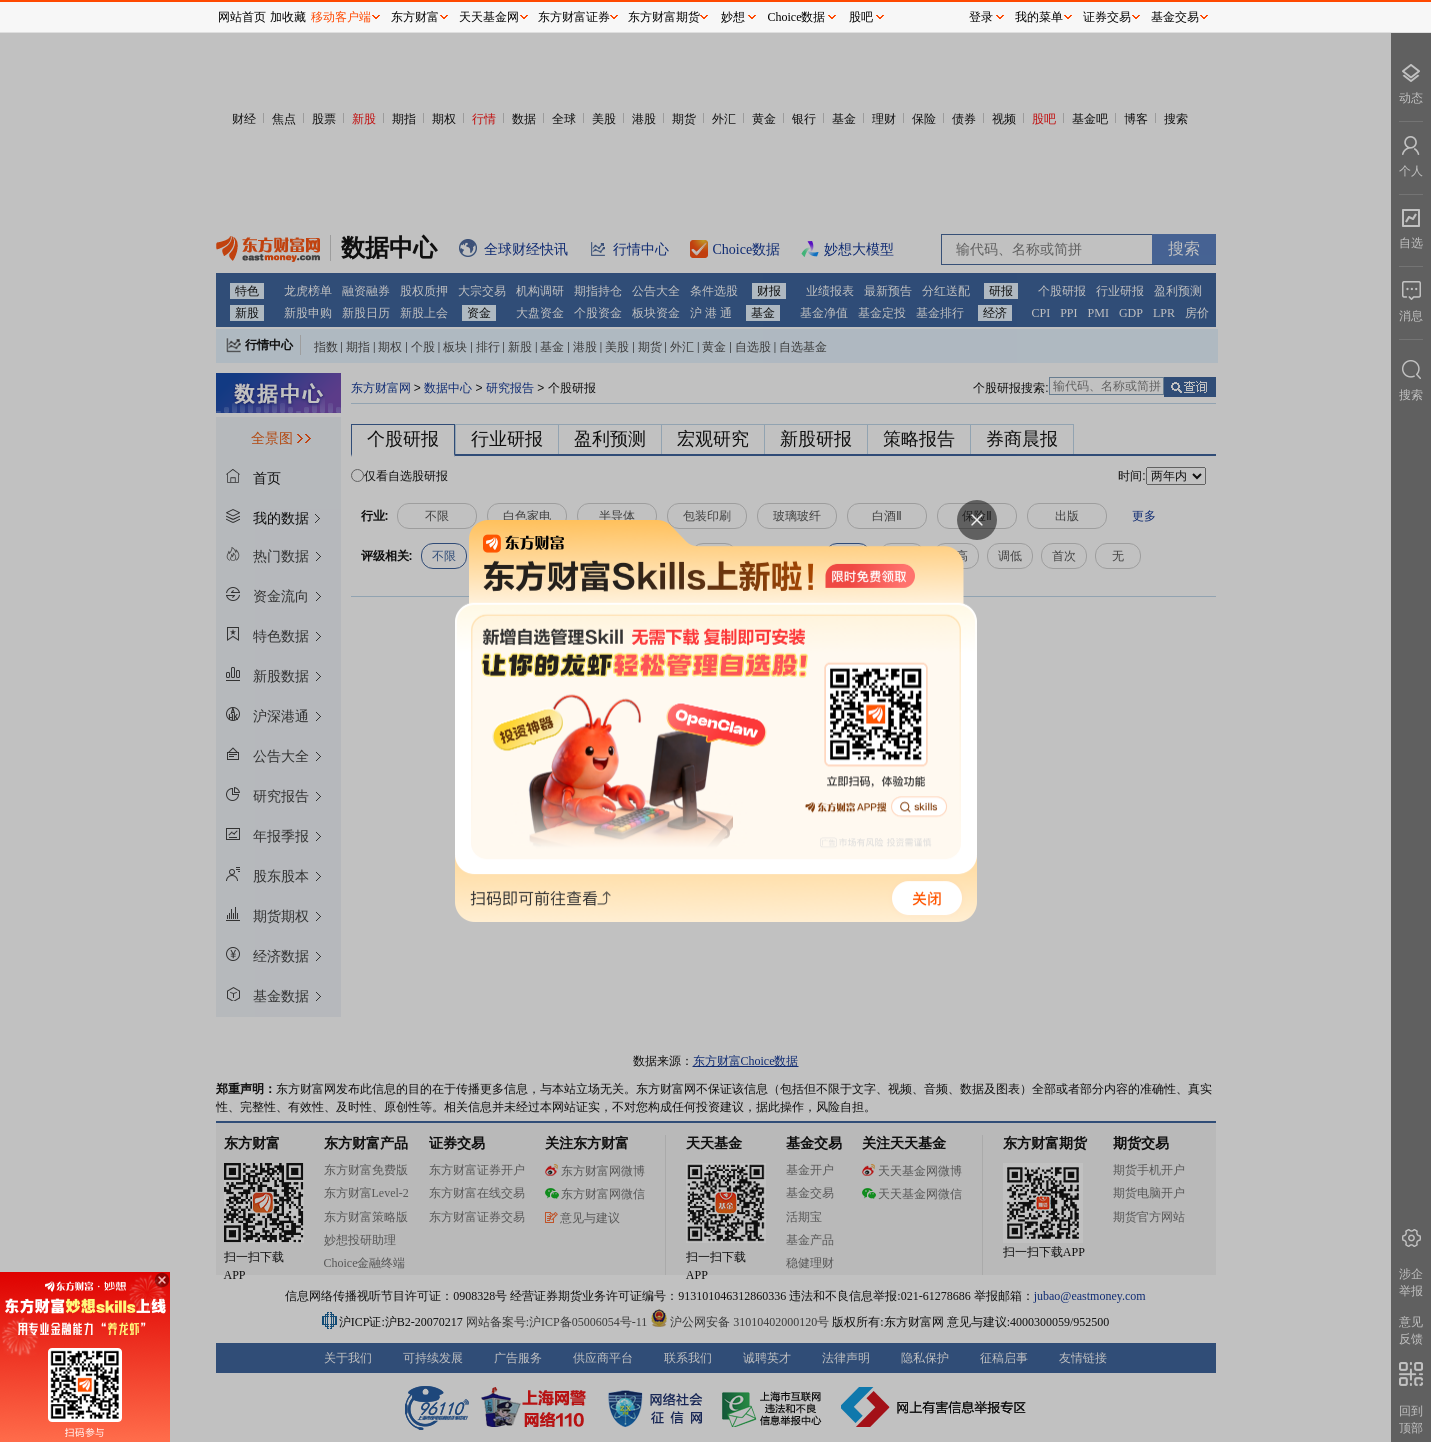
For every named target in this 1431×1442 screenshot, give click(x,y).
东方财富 (415, 17)
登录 (981, 17)
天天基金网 (489, 17)
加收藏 (288, 17)
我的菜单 (1039, 17)
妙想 (733, 17)
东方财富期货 (664, 17)
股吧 (861, 17)
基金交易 (1175, 17)
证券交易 (1107, 17)
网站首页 (242, 17)
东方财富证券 (574, 17)
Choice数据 (797, 17)
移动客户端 (341, 17)
